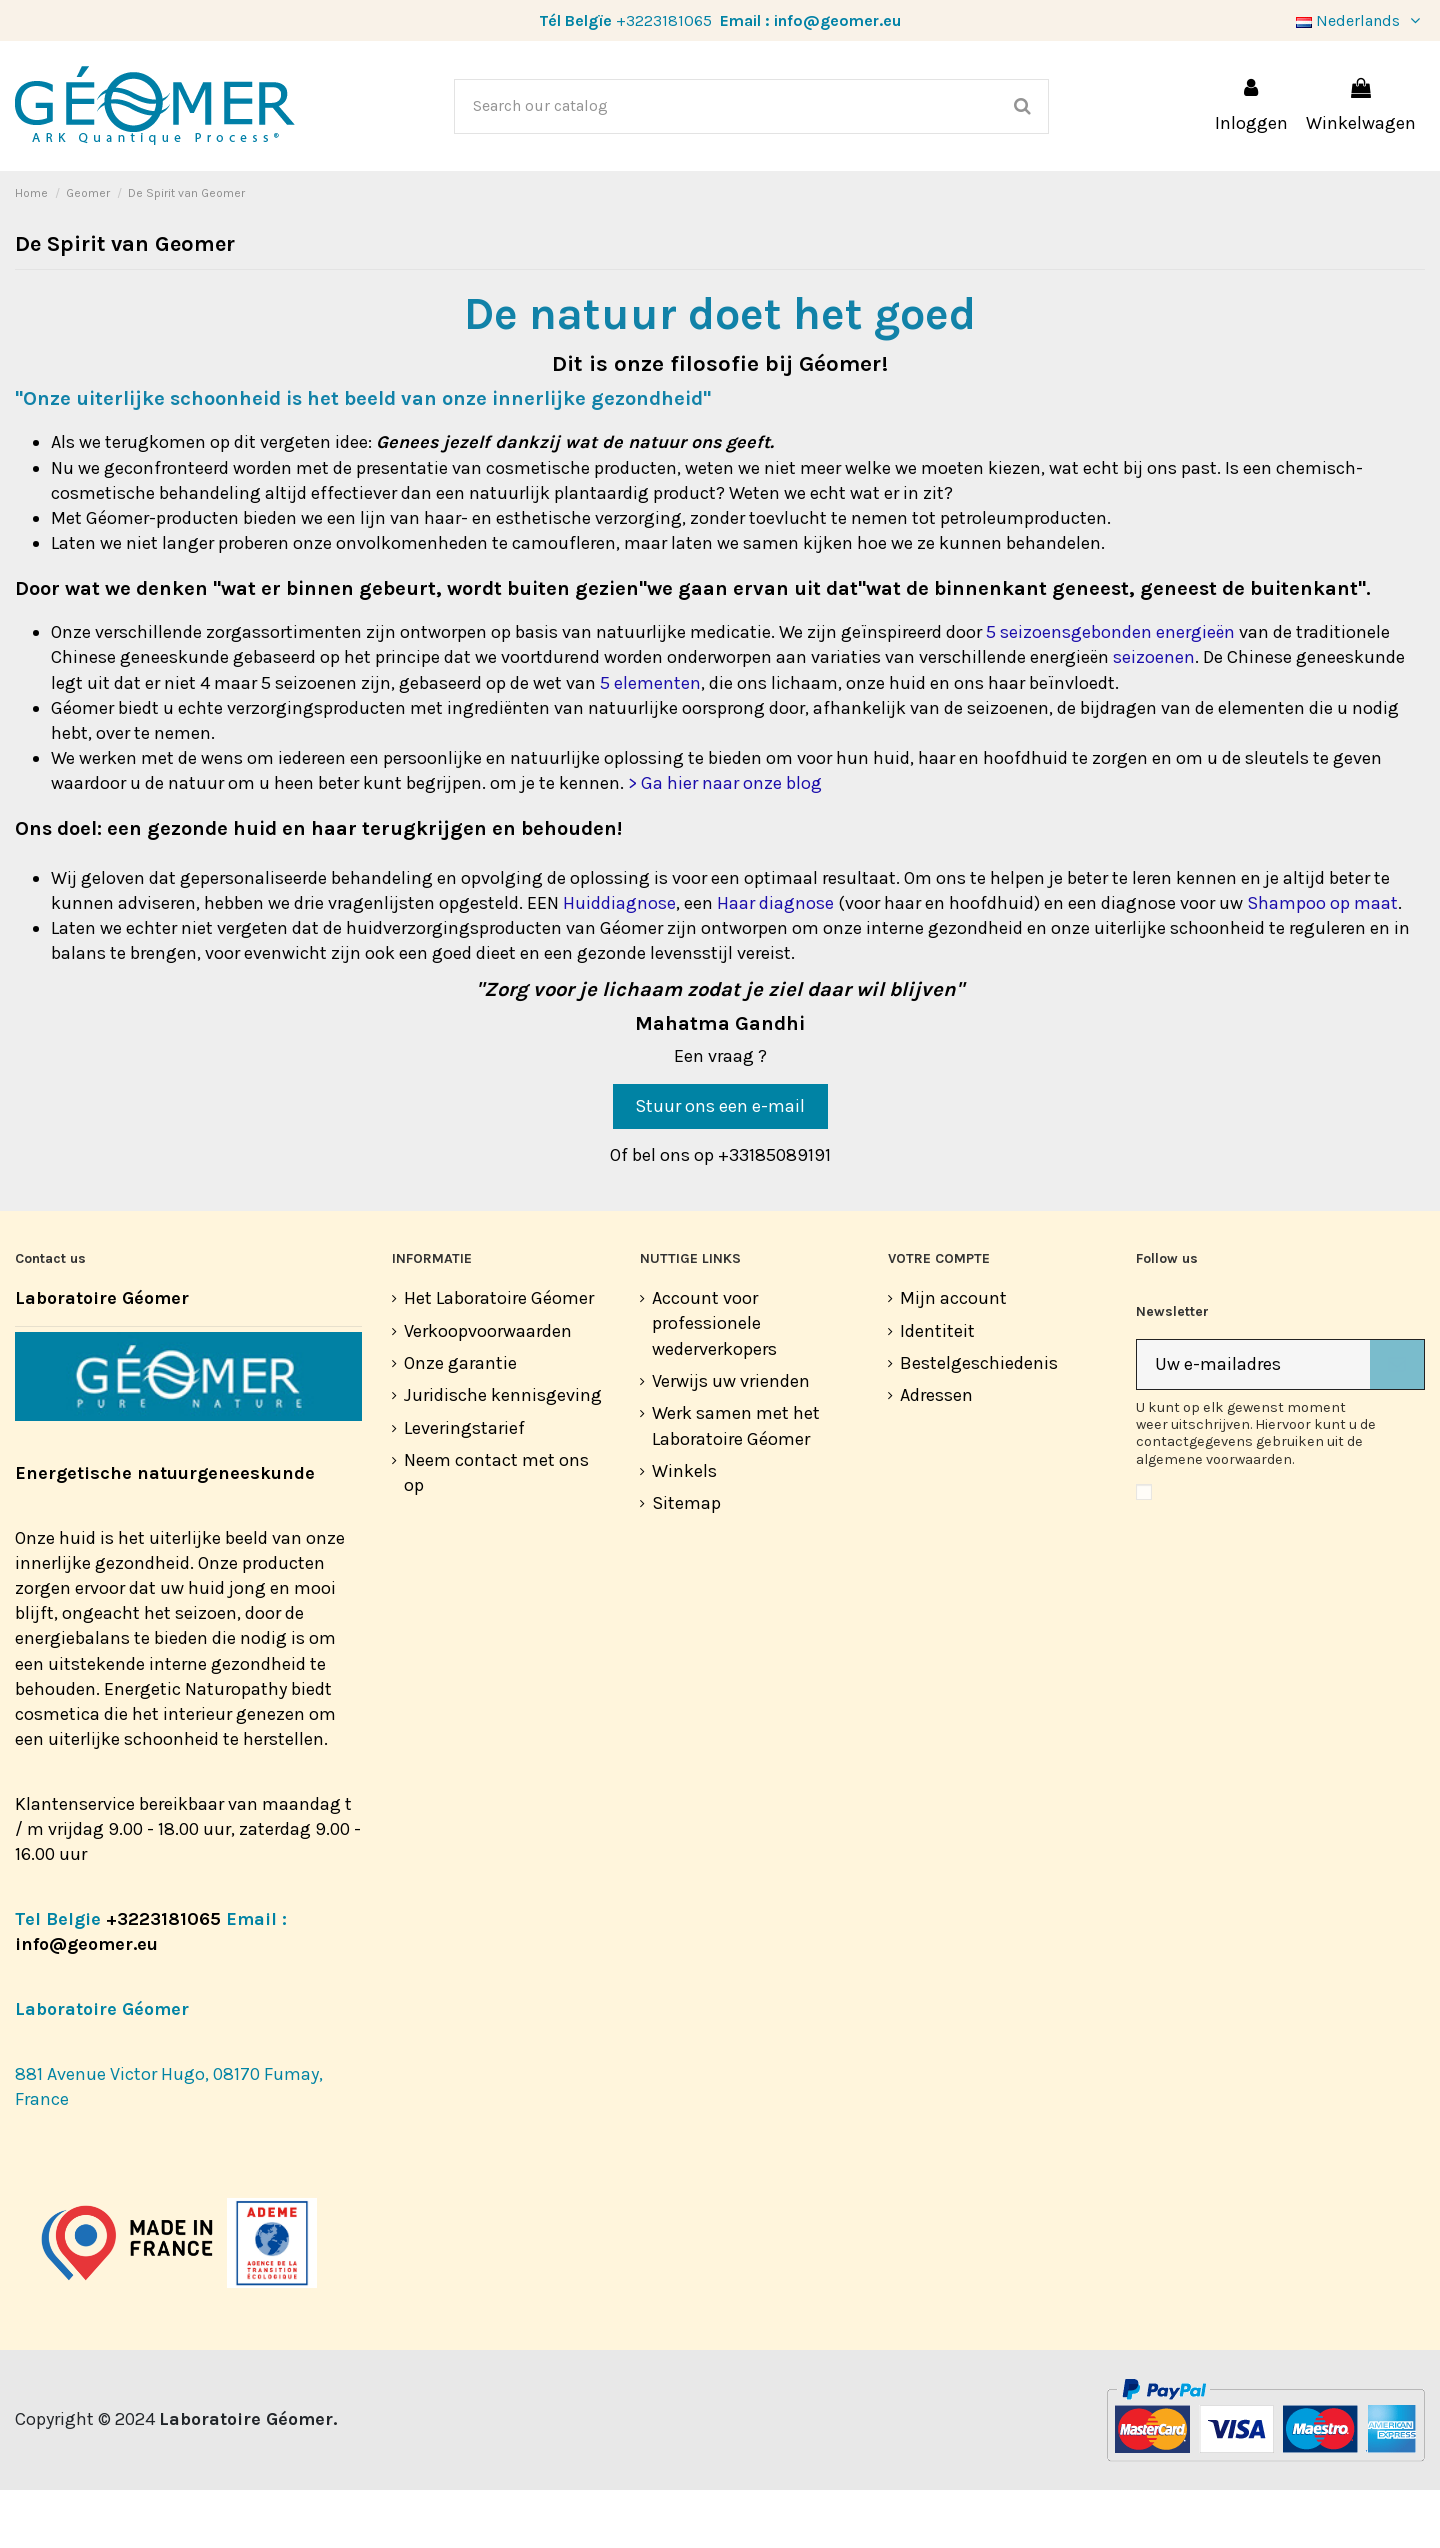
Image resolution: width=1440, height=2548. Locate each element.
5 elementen (650, 741)
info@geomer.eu (837, 20)
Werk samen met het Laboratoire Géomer (736, 1483)
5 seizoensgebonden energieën (1110, 690)
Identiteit (937, 1389)
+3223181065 (664, 20)
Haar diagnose (775, 961)
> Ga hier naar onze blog (725, 841)
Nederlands (1360, 20)
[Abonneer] (1397, 1422)
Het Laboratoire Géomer (499, 1356)
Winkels (684, 1529)
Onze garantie (460, 1421)
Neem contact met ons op (496, 1530)
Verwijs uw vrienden (731, 1439)
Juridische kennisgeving (503, 1453)
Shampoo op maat (1322, 961)
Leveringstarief (464, 1486)
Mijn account (953, 1356)
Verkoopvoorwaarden (488, 1389)
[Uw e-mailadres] (1253, 1422)
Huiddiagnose (619, 961)
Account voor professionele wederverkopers (714, 1381)
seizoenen (1154, 715)
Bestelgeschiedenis (979, 1421)
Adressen (936, 1453)
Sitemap (686, 1561)
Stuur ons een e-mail (720, 1164)
